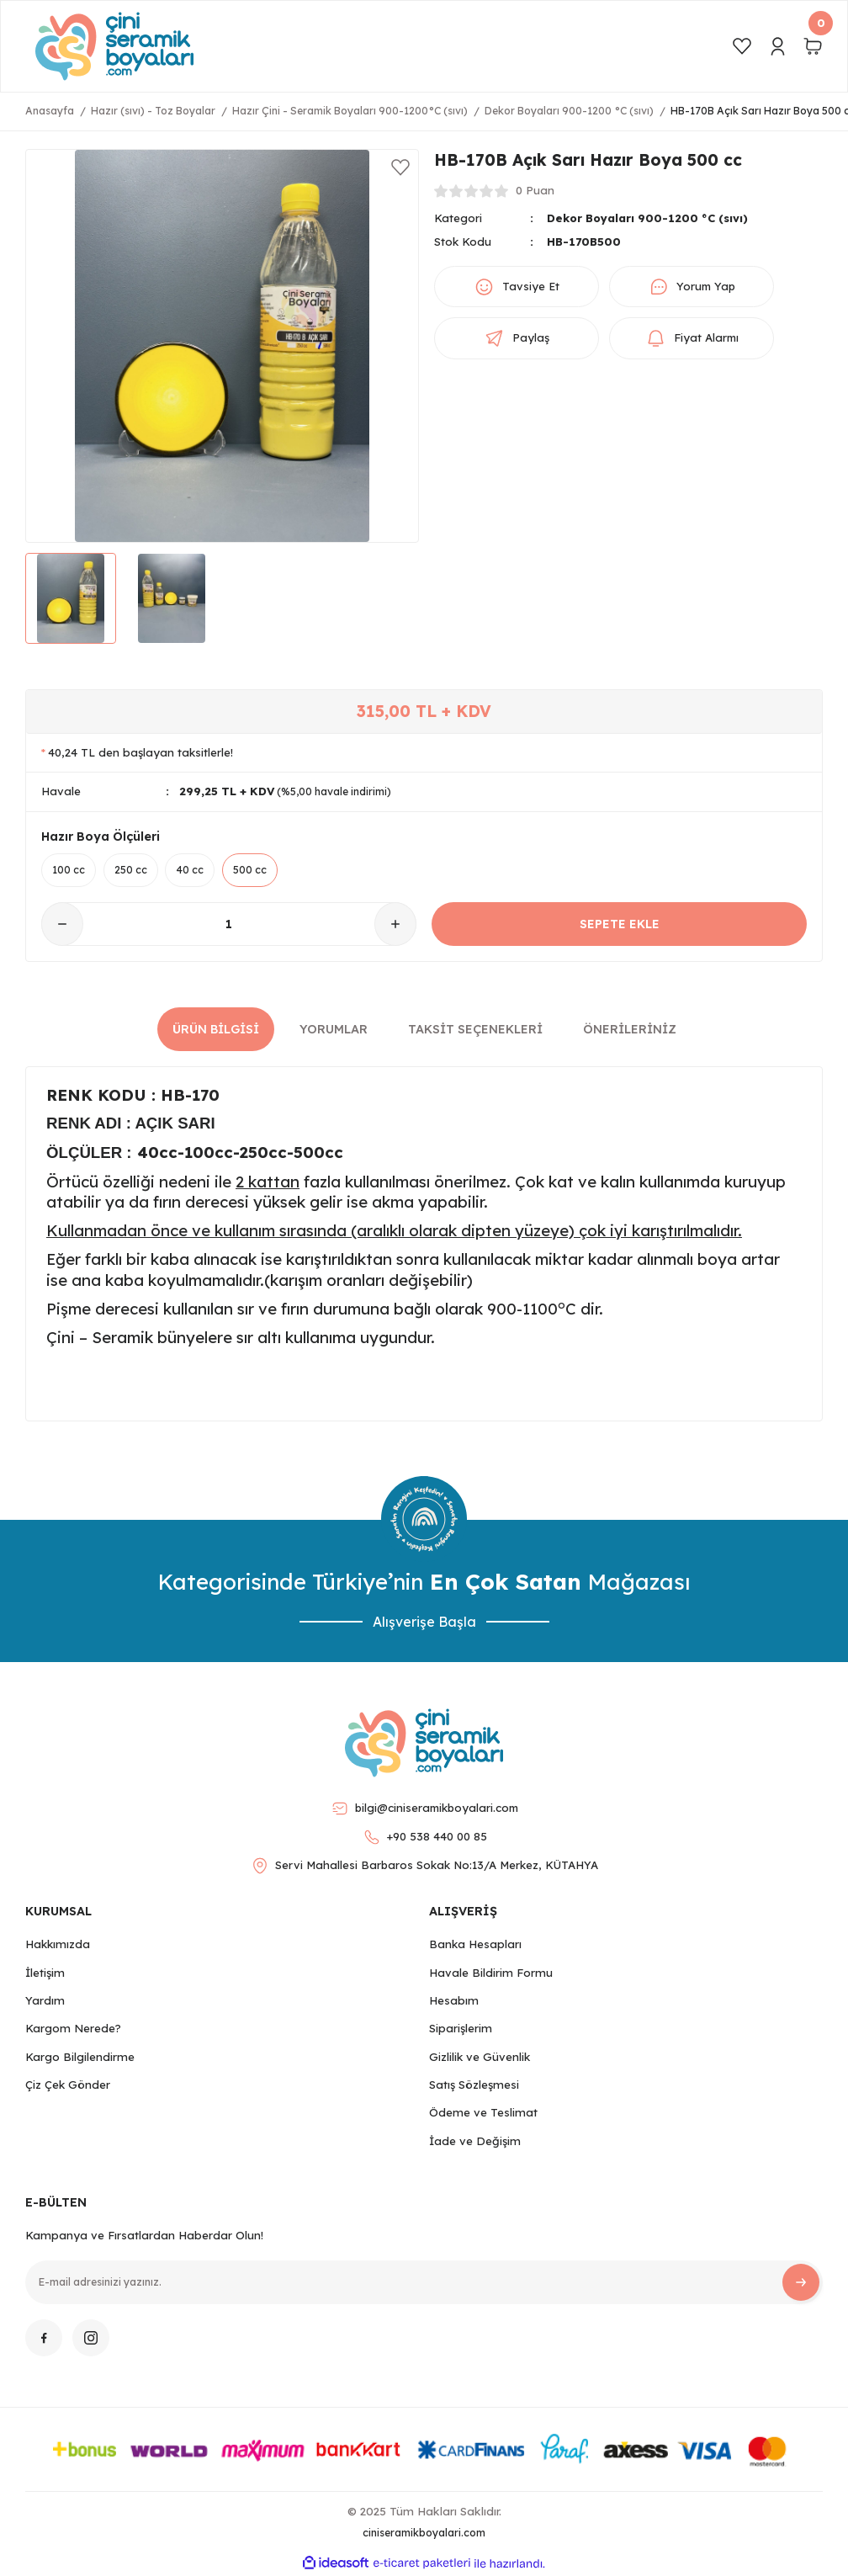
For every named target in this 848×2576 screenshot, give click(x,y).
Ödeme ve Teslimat (483, 2113)
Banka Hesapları (475, 1945)
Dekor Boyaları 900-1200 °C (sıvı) (648, 218)
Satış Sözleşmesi (474, 2084)
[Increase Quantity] (395, 925)
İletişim (45, 1972)
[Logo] (114, 46)
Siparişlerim (460, 2029)
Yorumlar (333, 1029)
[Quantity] (228, 925)
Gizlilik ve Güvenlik (479, 2056)
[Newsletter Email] (424, 2282)
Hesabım (454, 2000)
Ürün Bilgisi (215, 1029)
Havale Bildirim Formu (491, 1972)
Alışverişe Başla (424, 1621)
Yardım (45, 2000)
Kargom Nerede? (73, 2029)
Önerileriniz (629, 1029)
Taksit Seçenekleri (475, 1029)
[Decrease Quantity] (62, 925)
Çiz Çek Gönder (67, 2084)
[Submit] (800, 2282)
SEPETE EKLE (620, 924)
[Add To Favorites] (400, 167)
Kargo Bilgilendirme (80, 2056)
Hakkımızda (57, 1945)
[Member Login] (777, 46)
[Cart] (813, 46)
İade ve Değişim (475, 2141)
